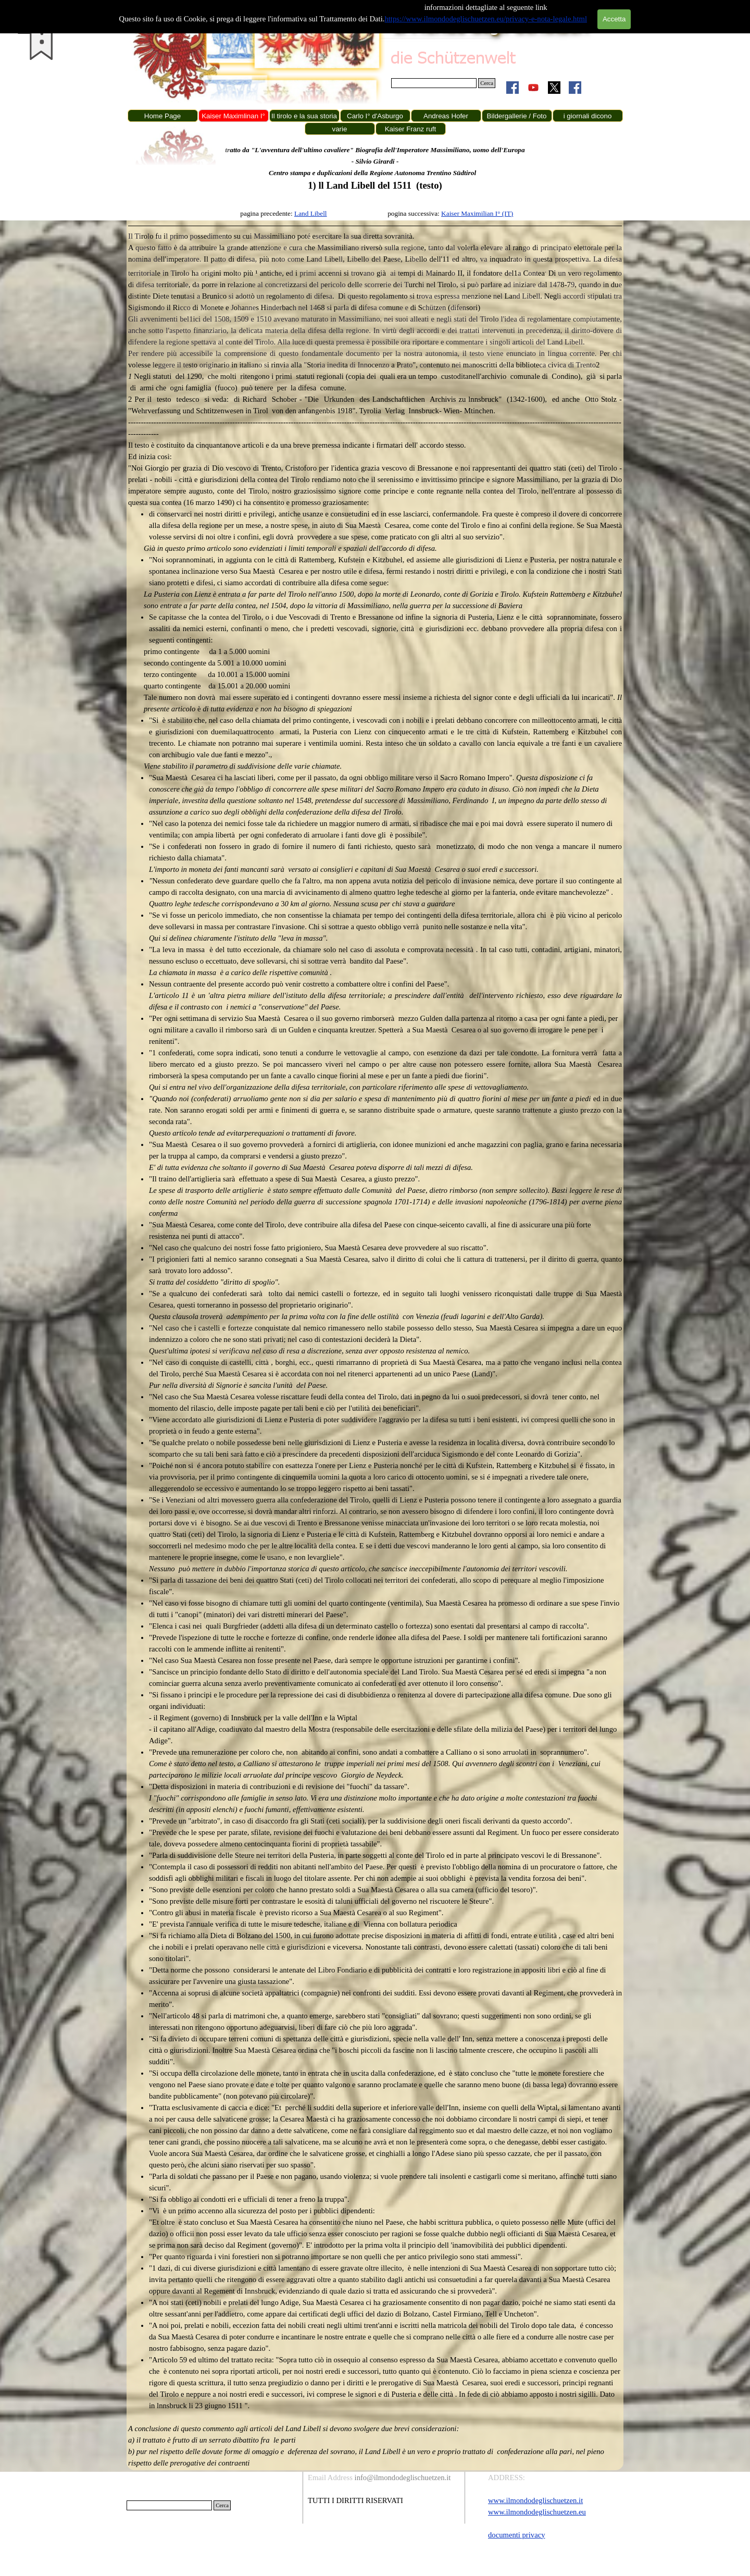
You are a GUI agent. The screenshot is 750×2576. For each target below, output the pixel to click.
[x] (554, 87)
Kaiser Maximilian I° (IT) (477, 213)
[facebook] (512, 87)
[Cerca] (434, 83)
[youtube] (533, 87)
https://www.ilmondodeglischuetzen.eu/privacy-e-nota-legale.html (485, 16)
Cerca (486, 83)
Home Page (162, 116)
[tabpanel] (375, 181)
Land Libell (310, 213)
